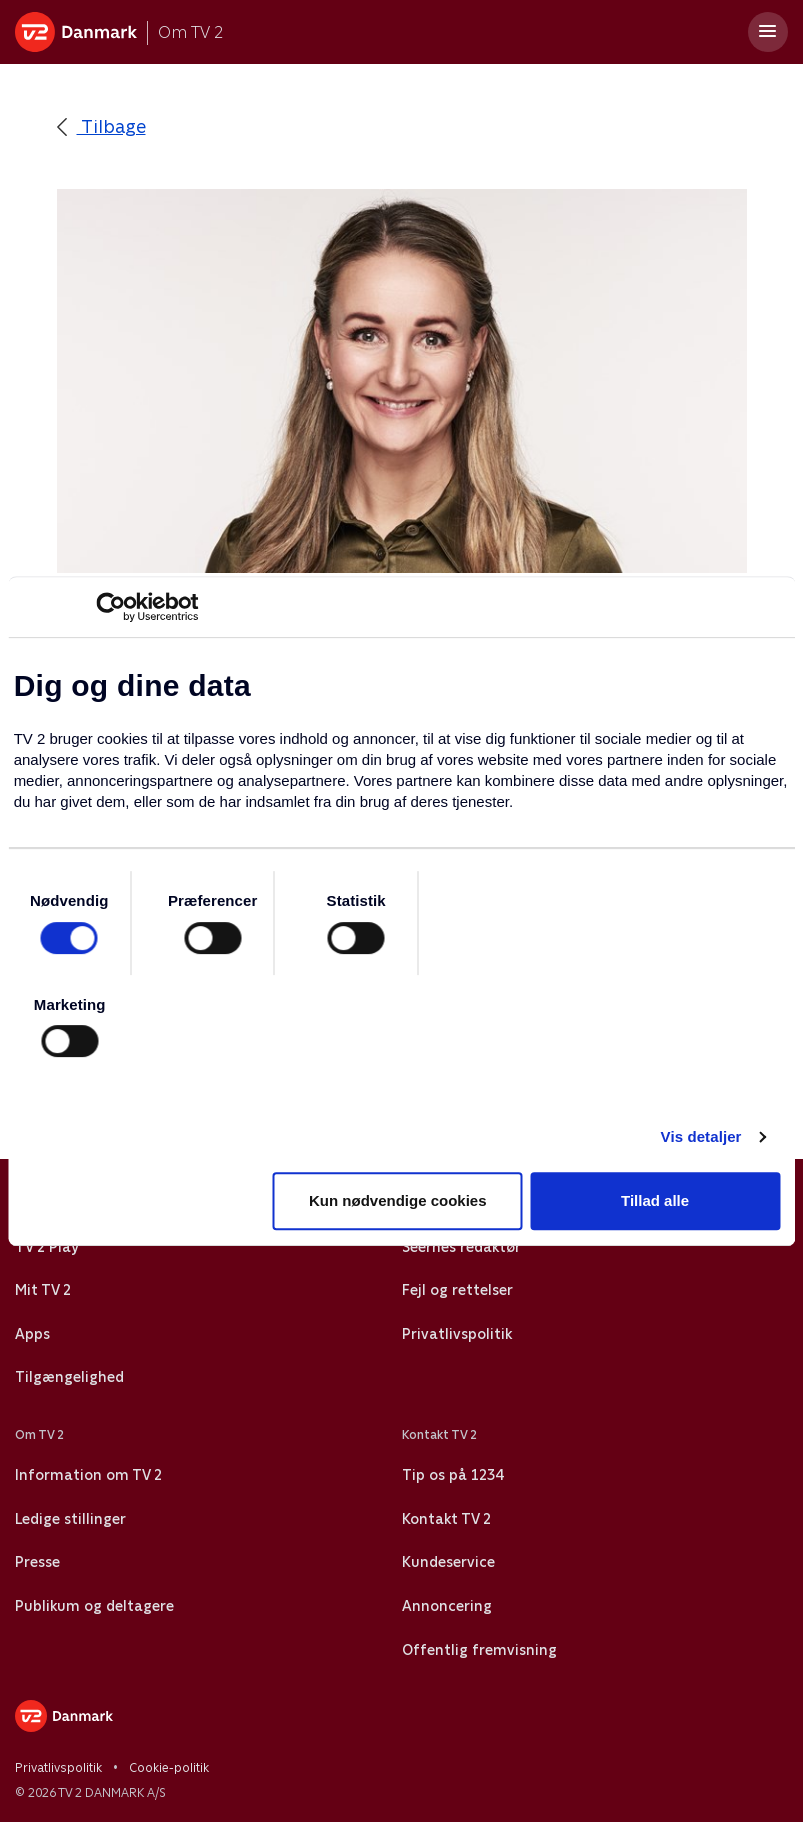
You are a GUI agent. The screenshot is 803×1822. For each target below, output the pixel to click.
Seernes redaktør (461, 1247)
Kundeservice (448, 1562)
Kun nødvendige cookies (398, 1200)
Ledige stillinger (70, 1519)
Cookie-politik (169, 1768)
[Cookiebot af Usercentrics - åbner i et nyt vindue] (110, 607)
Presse (37, 1562)
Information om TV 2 (88, 1475)
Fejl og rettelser (457, 1290)
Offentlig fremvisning (479, 1650)
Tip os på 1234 (452, 1475)
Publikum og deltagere (94, 1606)
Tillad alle (655, 1200)
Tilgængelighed (69, 1377)
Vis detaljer (701, 1136)
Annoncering (447, 1606)
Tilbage (101, 126)
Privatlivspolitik (457, 1334)
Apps (32, 1334)
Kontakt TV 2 (446, 1519)
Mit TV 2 (43, 1290)
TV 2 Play (46, 1247)
